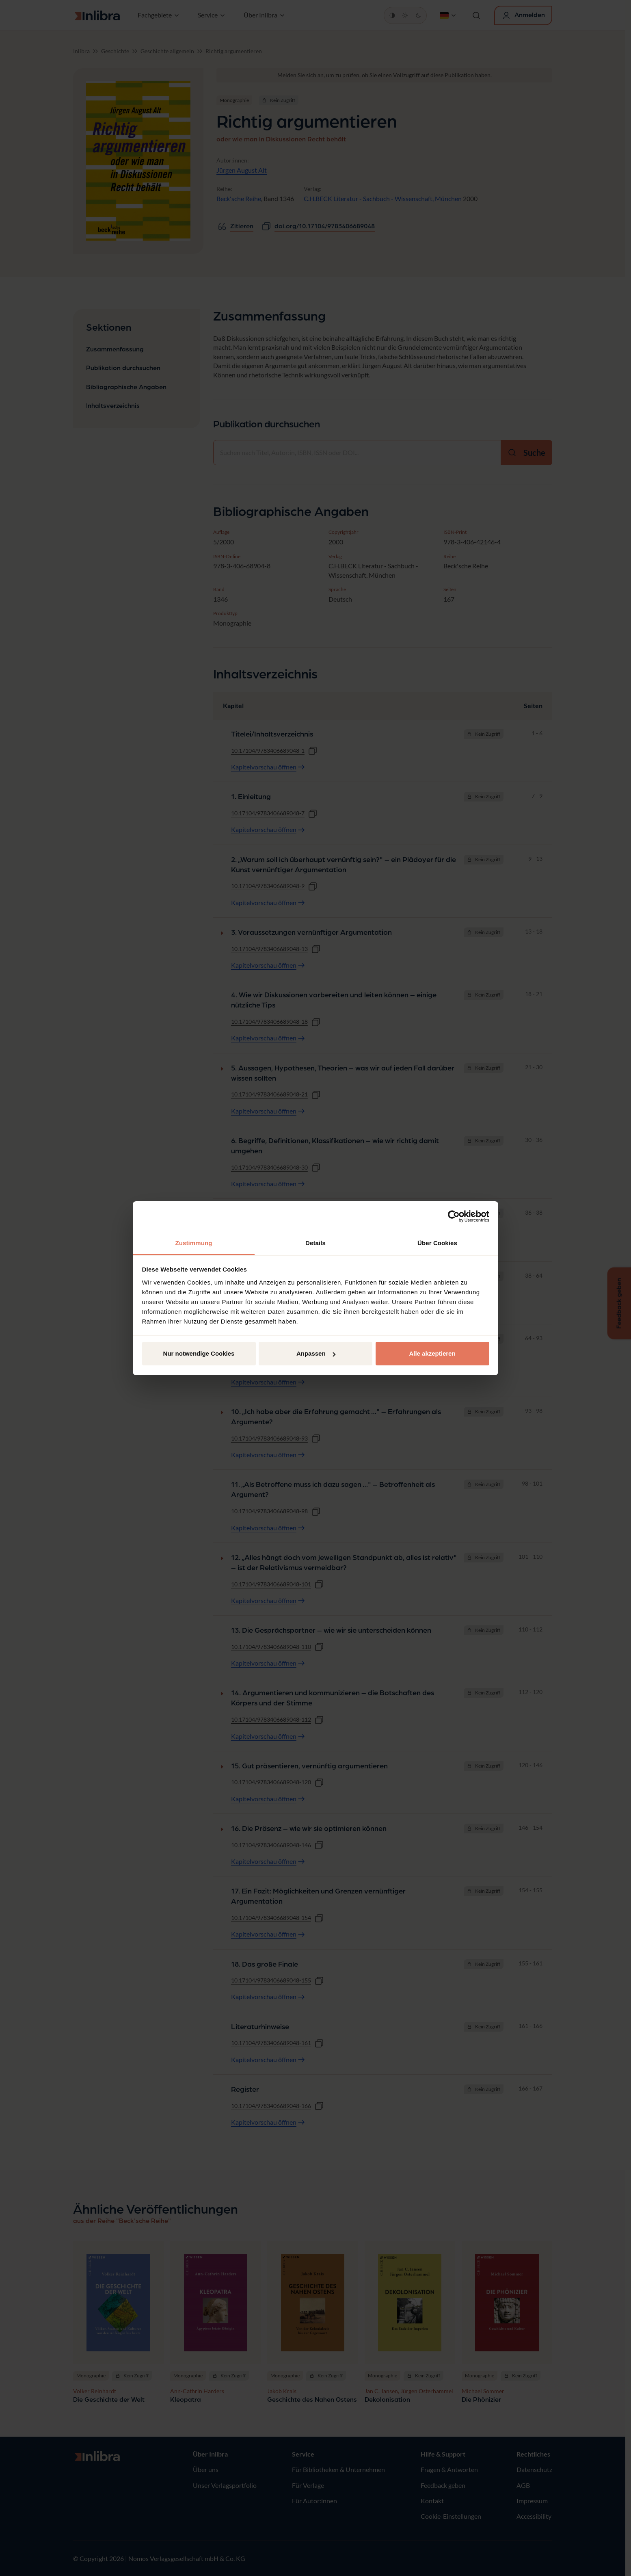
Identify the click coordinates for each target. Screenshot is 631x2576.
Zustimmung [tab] (193, 1242)
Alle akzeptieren (432, 1353)
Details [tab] (315, 1242)
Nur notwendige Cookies (199, 1353)
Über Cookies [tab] (437, 1242)
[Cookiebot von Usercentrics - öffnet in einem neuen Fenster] (453, 1216)
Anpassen (315, 1353)
